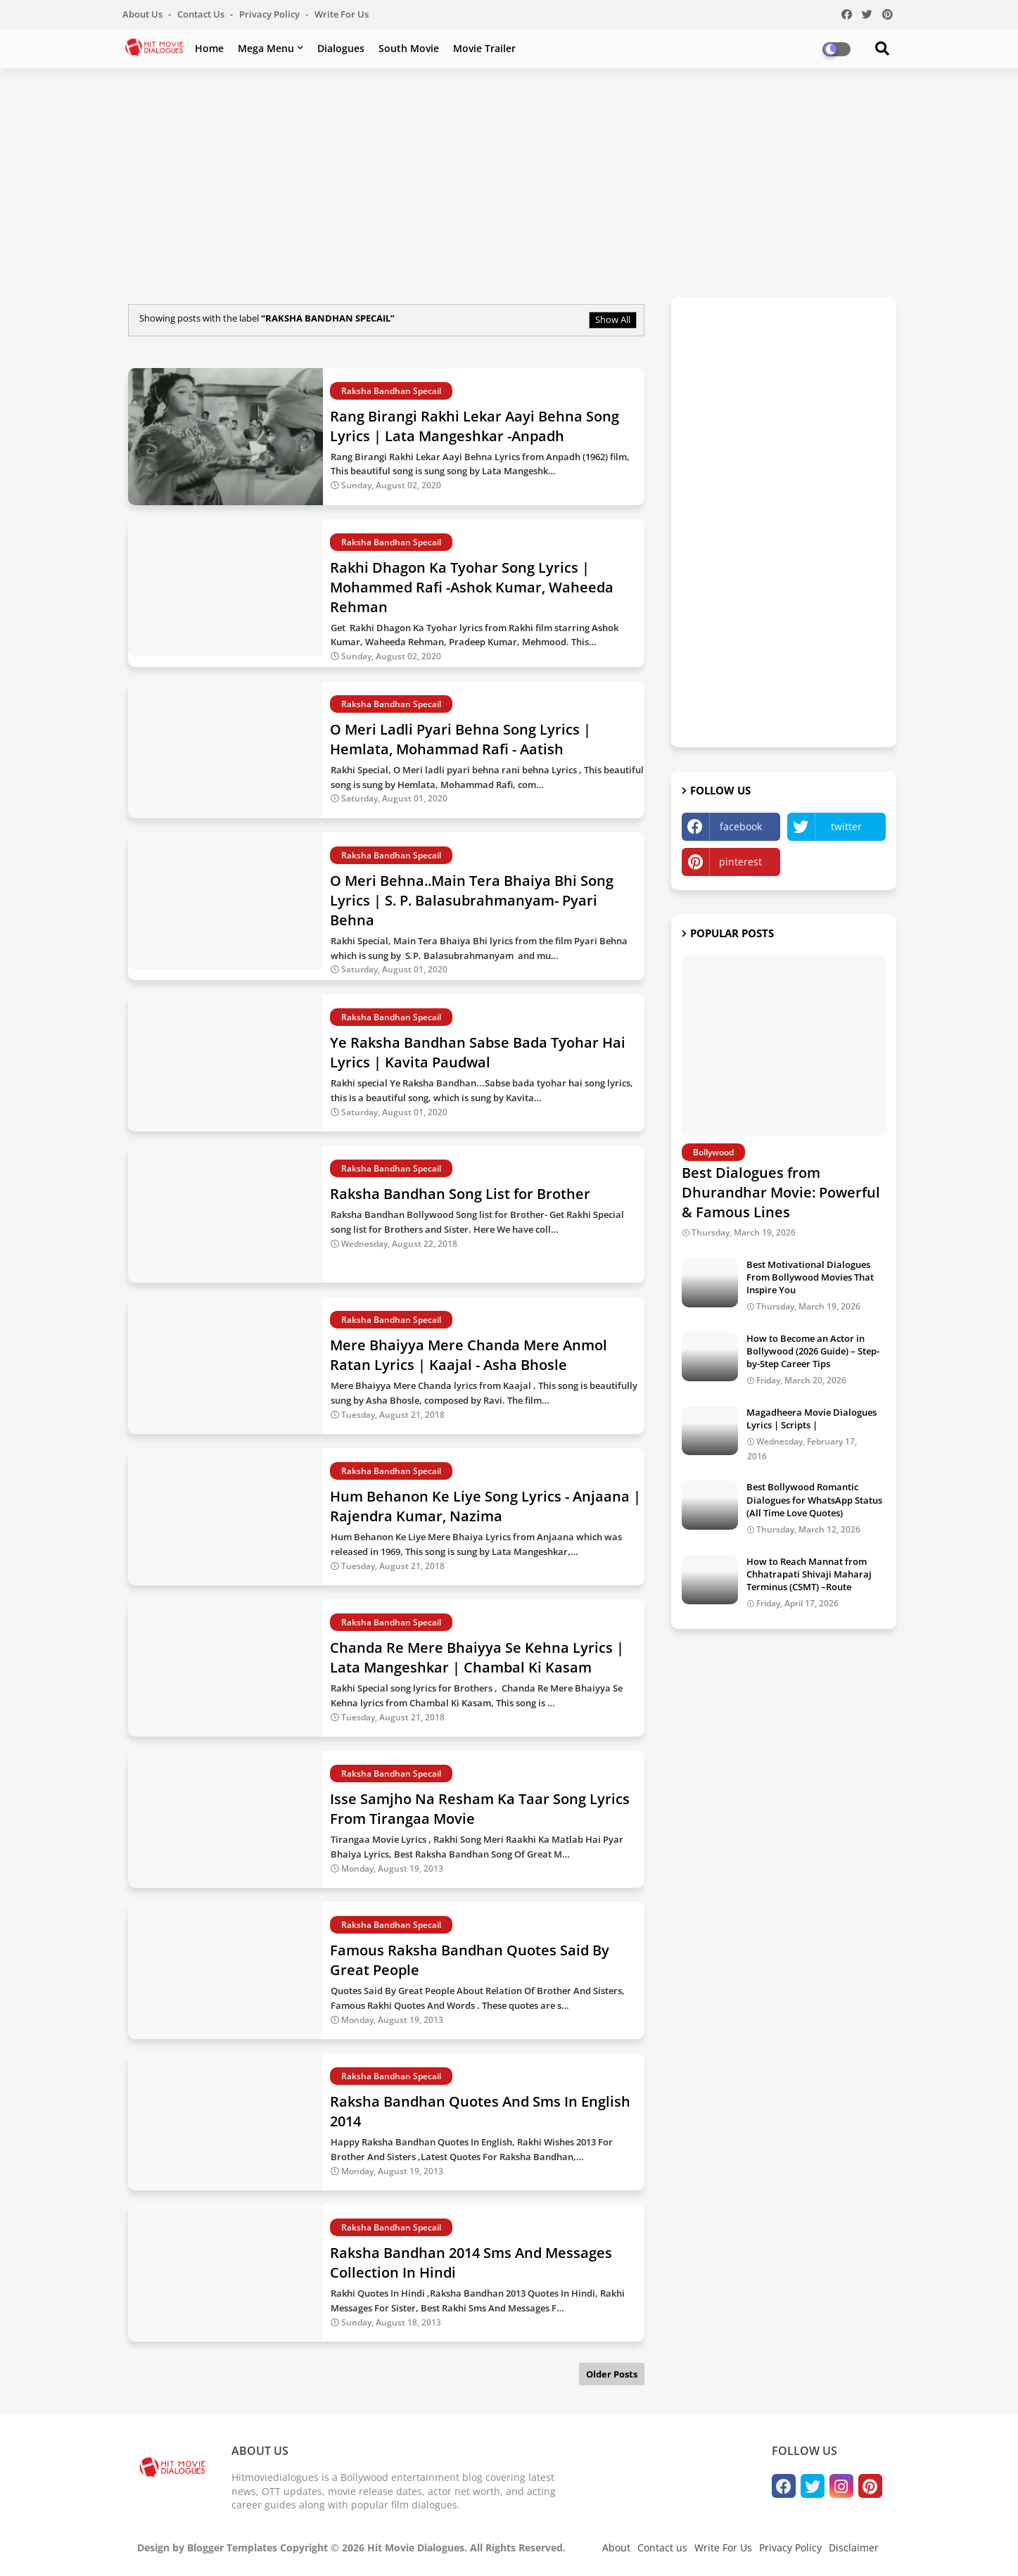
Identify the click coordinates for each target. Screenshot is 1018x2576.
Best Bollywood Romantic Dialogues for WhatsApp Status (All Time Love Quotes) (814, 1499)
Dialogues (340, 48)
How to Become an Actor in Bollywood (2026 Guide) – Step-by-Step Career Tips (812, 1351)
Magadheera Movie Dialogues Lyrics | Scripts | (811, 1418)
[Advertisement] (509, 180)
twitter (846, 826)
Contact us (202, 14)
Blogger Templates (232, 2547)
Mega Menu (266, 48)
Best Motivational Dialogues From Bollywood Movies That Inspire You (810, 1277)
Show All (612, 319)
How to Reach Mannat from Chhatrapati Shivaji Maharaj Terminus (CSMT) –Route (809, 1574)
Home (209, 48)
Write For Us (341, 14)
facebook (741, 826)
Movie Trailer (484, 48)
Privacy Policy (270, 14)
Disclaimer (854, 2547)
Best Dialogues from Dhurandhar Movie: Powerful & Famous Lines (781, 1192)
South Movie (408, 48)
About (616, 2547)
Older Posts (611, 2374)
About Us (143, 14)
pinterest (740, 861)
